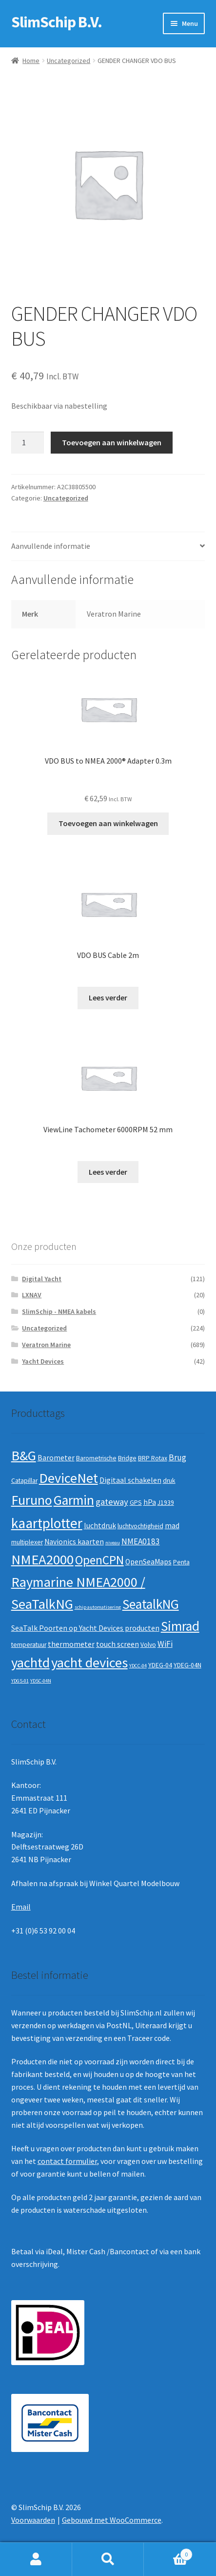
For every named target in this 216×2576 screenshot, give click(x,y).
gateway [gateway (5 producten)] (112, 1501)
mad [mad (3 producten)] (172, 1525)
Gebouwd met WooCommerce (111, 2520)
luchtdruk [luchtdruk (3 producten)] (100, 1525)
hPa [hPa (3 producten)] (149, 1502)
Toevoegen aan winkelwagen (111, 442)
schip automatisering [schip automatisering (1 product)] (98, 1607)
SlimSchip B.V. (56, 22)
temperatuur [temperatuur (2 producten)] (28, 1645)
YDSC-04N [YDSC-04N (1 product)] (40, 1681)
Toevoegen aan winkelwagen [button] (108, 823)
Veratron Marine (46, 1344)
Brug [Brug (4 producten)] (177, 1457)
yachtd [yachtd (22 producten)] (30, 1662)
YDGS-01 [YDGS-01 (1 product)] (20, 1681)
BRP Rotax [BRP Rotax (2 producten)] (152, 1458)
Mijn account (36, 2559)
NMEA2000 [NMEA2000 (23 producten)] (42, 1559)
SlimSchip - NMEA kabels (59, 1311)
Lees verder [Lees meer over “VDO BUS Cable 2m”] (108, 997)
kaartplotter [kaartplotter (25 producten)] (46, 1523)
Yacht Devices (43, 1361)
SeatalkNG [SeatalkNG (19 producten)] (150, 1604)
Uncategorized (68, 60)
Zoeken (108, 2559)
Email (21, 1906)
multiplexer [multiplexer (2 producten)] (27, 1542)
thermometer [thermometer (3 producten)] (71, 1644)
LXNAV (31, 1294)
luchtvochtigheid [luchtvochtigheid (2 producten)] (140, 1526)
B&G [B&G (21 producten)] (23, 1455)
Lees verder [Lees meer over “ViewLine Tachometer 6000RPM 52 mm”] (108, 1172)
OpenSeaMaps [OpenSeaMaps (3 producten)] (148, 1561)
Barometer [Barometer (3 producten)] (56, 1457)
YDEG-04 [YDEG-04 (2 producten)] (160, 1665)
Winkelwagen (168, 2552)
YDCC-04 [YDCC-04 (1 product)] (138, 1665)
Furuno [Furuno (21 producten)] (31, 1500)
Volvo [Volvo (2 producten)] (148, 1645)
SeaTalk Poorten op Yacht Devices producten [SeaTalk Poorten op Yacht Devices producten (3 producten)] (85, 1628)
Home (30, 60)
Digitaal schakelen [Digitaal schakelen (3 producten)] (130, 1480)
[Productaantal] (27, 443)
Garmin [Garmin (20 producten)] (74, 1500)
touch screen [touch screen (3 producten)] (117, 1644)
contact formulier (67, 2161)
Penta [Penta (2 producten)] (181, 1562)
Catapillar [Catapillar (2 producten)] (24, 1480)
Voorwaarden (33, 2520)
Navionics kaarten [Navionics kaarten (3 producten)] (74, 1541)
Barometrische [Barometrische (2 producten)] (96, 1458)
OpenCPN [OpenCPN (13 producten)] (99, 1560)
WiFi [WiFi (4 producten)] (165, 1644)
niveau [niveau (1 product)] (112, 1542)
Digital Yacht (41, 1278)
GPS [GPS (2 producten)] (136, 1502)
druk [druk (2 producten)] (169, 1480)
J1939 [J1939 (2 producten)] (165, 1502)
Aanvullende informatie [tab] (50, 546)
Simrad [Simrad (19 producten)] (180, 1626)
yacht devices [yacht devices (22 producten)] (89, 1662)
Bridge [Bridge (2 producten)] (127, 1458)
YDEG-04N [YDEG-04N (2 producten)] (187, 1665)
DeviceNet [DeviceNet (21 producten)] (68, 1478)
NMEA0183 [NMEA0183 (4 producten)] (140, 1541)
